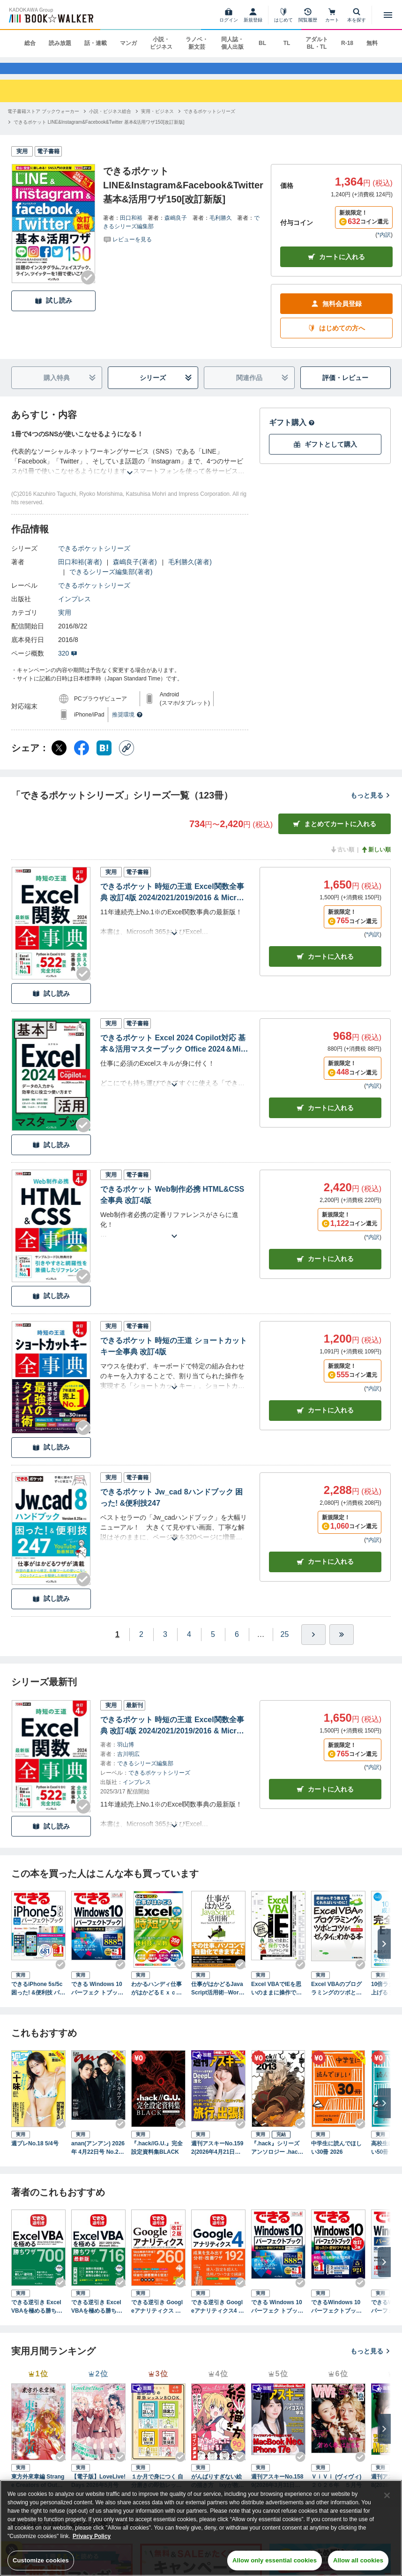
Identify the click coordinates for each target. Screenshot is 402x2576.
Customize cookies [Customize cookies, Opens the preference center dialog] (41, 2560)
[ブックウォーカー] (50, 15)
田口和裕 (131, 228)
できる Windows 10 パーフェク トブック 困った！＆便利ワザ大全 (97, 2000)
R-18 (347, 43)
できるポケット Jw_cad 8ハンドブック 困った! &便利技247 (171, 1508)
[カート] (332, 15)
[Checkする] (88, 288)
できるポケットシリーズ (94, 559)
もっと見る (370, 806)
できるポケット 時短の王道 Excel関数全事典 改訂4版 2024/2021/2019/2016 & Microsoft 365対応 (173, 904)
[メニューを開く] (388, 15)
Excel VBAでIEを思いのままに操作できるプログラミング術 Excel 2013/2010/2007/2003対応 (278, 2000)
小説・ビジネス (161, 43)
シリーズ (166, 389)
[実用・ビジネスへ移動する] (157, 122)
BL (262, 43)
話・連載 (95, 43)
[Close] (387, 2495)
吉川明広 (128, 1765)
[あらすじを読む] (129, 472)
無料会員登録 (336, 315)
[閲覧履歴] (307, 15)
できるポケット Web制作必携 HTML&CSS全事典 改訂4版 (172, 1206)
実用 (64, 623)
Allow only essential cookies (274, 2560)
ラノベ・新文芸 (197, 43)
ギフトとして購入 (325, 456)
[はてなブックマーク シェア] (104, 759)
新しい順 (376, 861)
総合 (30, 43)
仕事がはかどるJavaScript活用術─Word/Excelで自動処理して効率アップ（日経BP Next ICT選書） (218, 2000)
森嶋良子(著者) (134, 573)
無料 (372, 43)
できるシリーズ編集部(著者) (110, 583)
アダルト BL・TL (316, 43)
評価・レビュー (345, 389)
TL (286, 43)
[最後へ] (341, 1645)
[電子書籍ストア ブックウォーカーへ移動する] (43, 122)
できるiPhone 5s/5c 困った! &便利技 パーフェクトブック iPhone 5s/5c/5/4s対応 (38, 2000)
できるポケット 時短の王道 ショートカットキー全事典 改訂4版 (173, 1357)
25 (285, 1645)
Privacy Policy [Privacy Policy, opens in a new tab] (92, 2536)
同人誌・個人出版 (232, 43)
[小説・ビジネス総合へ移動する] (110, 122)
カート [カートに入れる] (325, 967)
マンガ (128, 43)
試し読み (53, 312)
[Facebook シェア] (81, 759)
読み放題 (60, 43)
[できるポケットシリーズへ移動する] (209, 122)
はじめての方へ (336, 339)
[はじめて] (283, 15)
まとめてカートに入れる (334, 835)
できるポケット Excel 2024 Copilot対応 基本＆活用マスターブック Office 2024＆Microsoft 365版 (174, 1055)
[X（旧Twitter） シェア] (59, 759)
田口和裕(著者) (80, 573)
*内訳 (384, 246)
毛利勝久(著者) (190, 573)
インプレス (74, 610)
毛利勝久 (220, 228)
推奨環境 (127, 726)
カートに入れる (336, 268)
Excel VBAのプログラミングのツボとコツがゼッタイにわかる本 (336, 2000)
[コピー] (126, 759)
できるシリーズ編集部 (145, 1774)
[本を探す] (356, 15)
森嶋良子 (175, 228)
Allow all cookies (358, 2560)
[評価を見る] (127, 249)
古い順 (342, 861)
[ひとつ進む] (313, 1645)
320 (67, 664)
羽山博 (125, 1755)
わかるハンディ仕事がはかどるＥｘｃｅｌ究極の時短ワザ (156, 2000)
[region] (201, 2528)
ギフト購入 (292, 434)
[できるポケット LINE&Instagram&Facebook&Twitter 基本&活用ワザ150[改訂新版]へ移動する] (99, 132)
